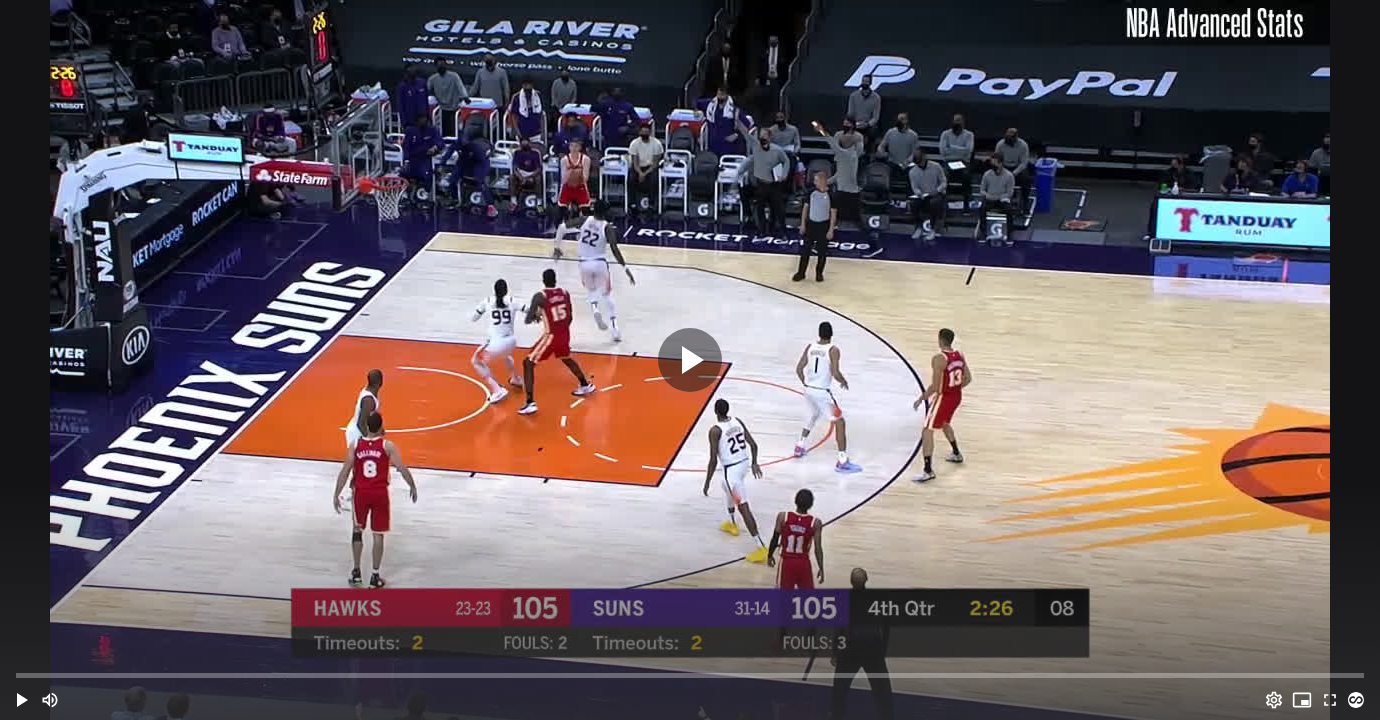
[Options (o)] (1274, 700)
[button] (22, 700)
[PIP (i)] (1302, 700)
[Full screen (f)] (1330, 700)
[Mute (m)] (50, 700)
